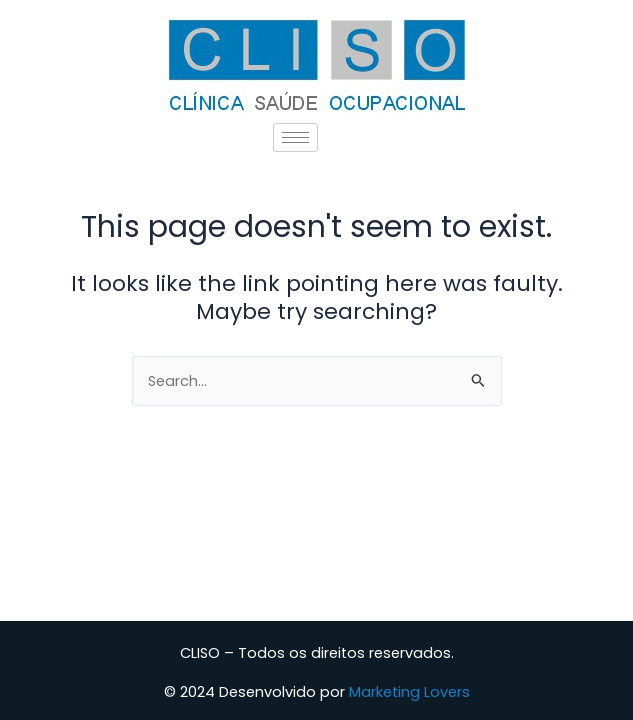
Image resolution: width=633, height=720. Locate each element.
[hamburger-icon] (295, 137)
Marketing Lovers (409, 692)
